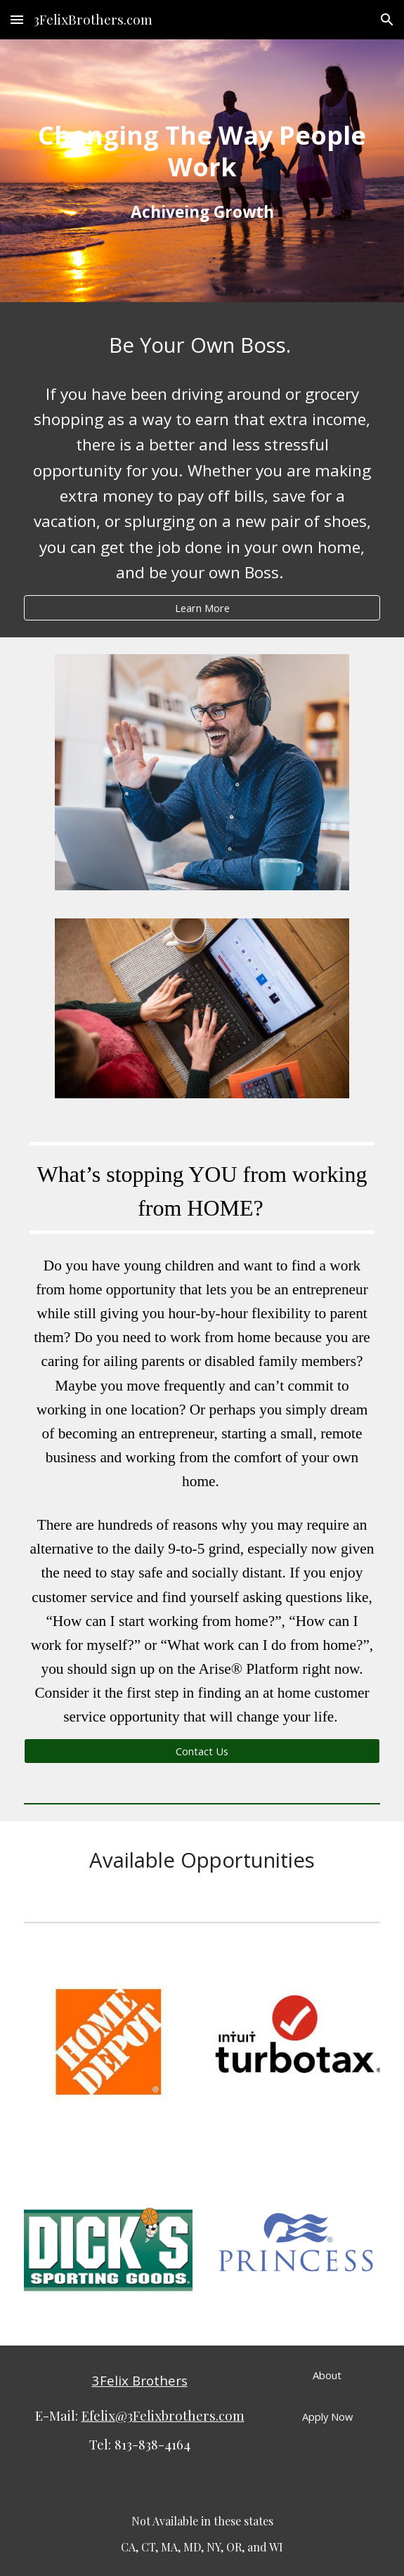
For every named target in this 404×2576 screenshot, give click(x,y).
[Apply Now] (327, 2416)
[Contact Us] (202, 1751)
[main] (202, 151)
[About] (327, 2374)
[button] (17, 19)
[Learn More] (202, 607)
